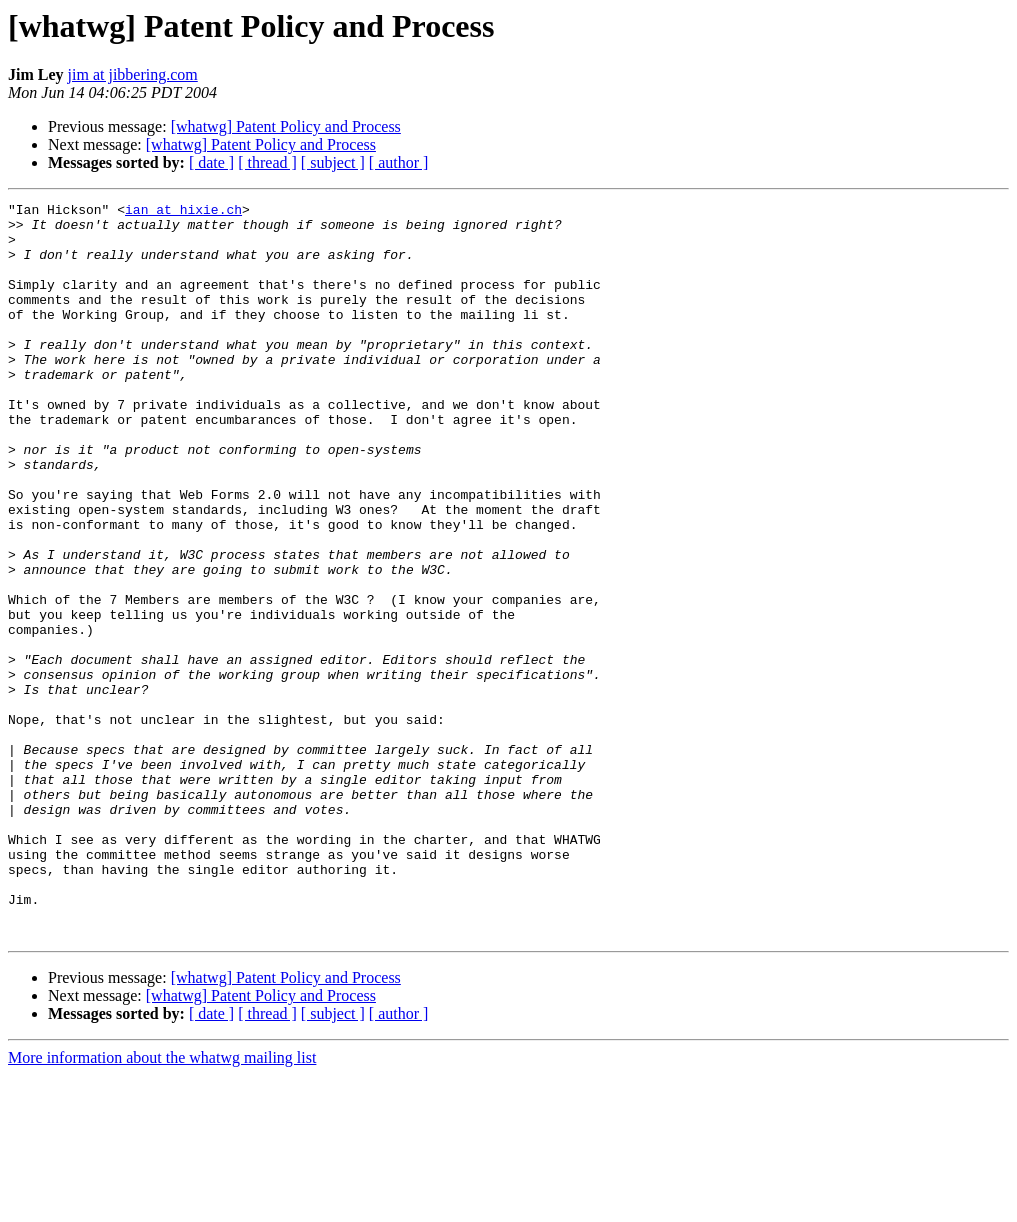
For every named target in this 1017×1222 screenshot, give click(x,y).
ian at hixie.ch (183, 212)
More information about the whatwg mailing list (162, 1204)
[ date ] (211, 162)
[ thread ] (267, 162)
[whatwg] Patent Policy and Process (286, 126)
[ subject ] (333, 162)
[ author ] (399, 162)
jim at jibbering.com (133, 74)
